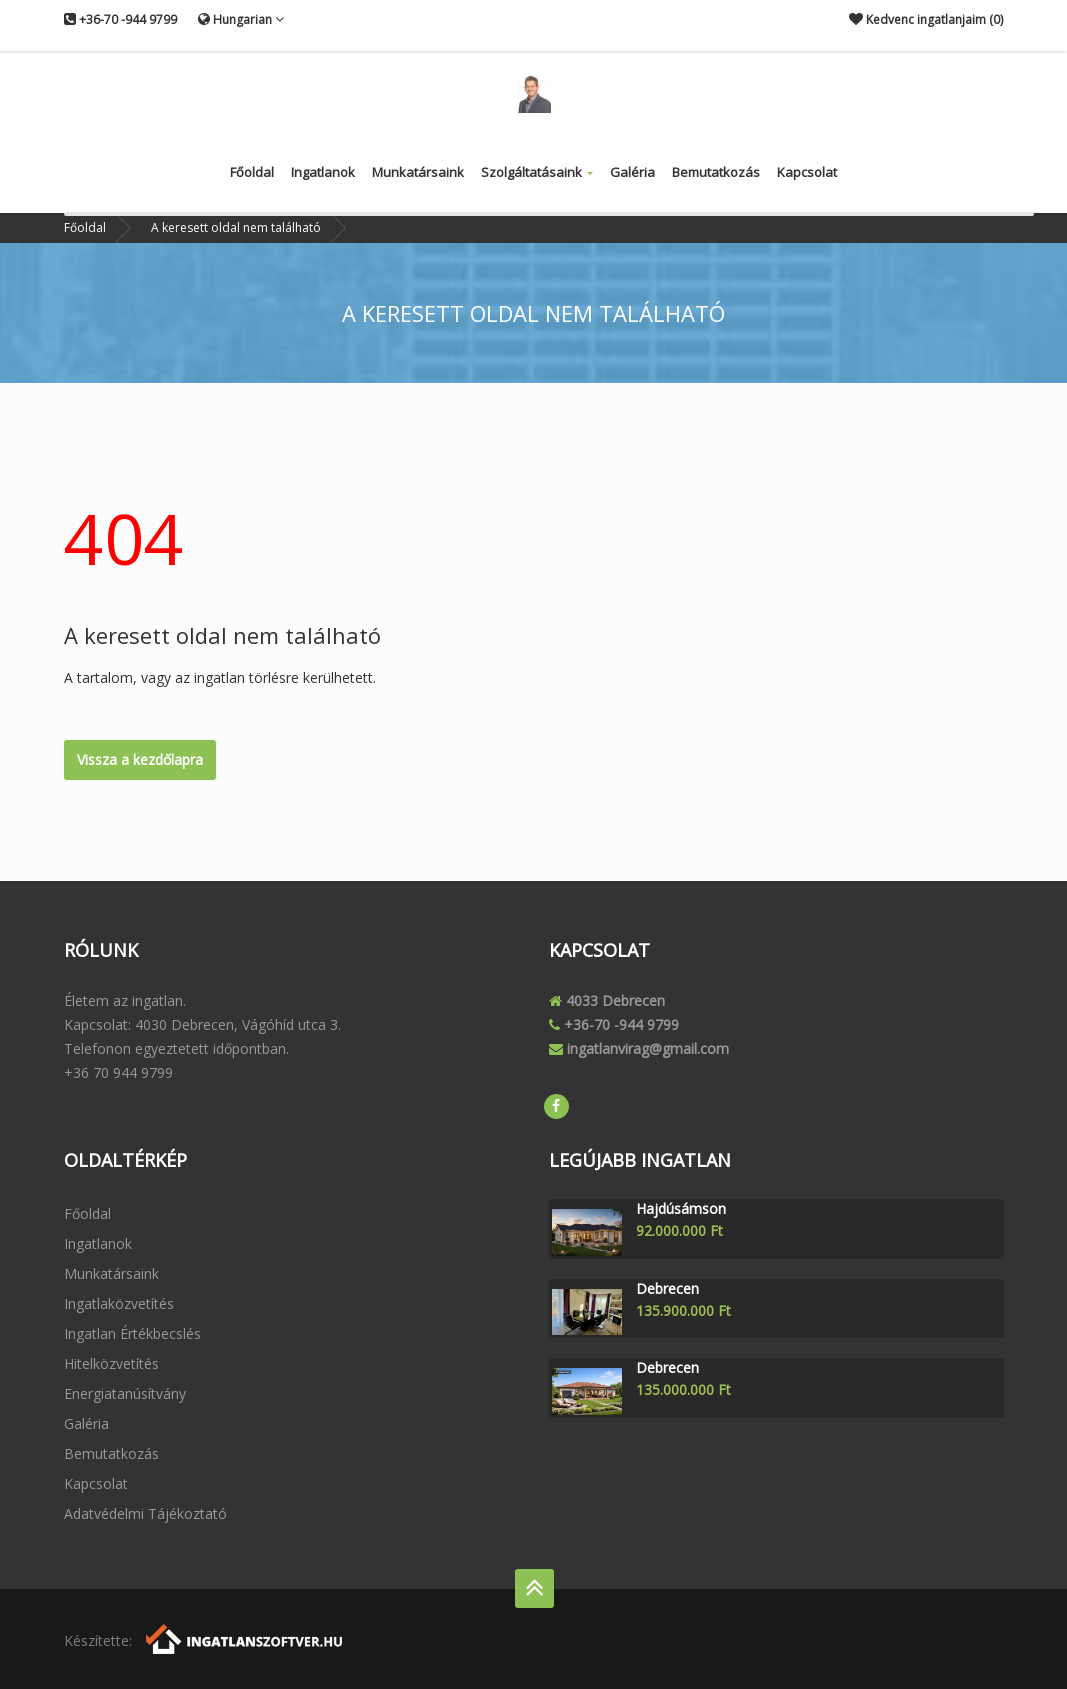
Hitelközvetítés (111, 1363)
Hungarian (241, 19)
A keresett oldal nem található (236, 227)
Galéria (632, 172)
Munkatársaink (418, 172)
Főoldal (252, 172)
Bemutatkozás (716, 172)
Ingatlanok (323, 172)
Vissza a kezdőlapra (140, 759)
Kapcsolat (807, 172)
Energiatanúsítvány (125, 1393)
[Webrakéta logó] (245, 1637)
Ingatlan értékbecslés (132, 1333)
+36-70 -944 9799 (120, 19)
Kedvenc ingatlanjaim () (926, 19)
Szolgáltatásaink (537, 172)
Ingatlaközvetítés (119, 1303)
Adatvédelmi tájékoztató (145, 1513)
